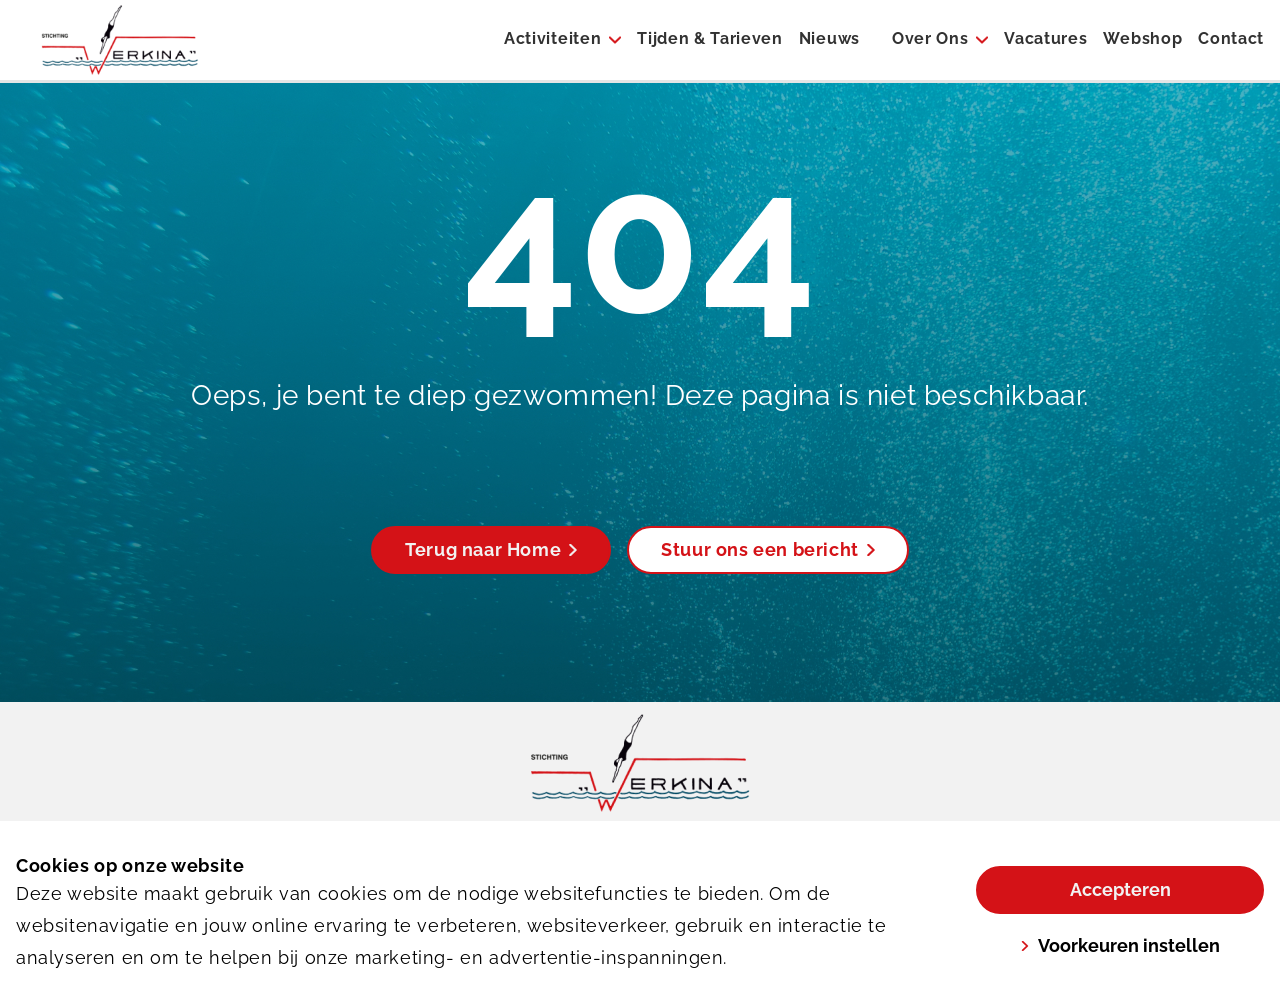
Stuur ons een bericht (768, 549)
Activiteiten (552, 38)
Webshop (1142, 38)
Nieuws (829, 38)
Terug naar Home (491, 549)
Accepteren (1120, 889)
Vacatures (1045, 38)
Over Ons (930, 38)
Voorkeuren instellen (1120, 945)
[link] (640, 763)
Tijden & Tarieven (710, 38)
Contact (1231, 38)
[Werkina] (120, 40)
